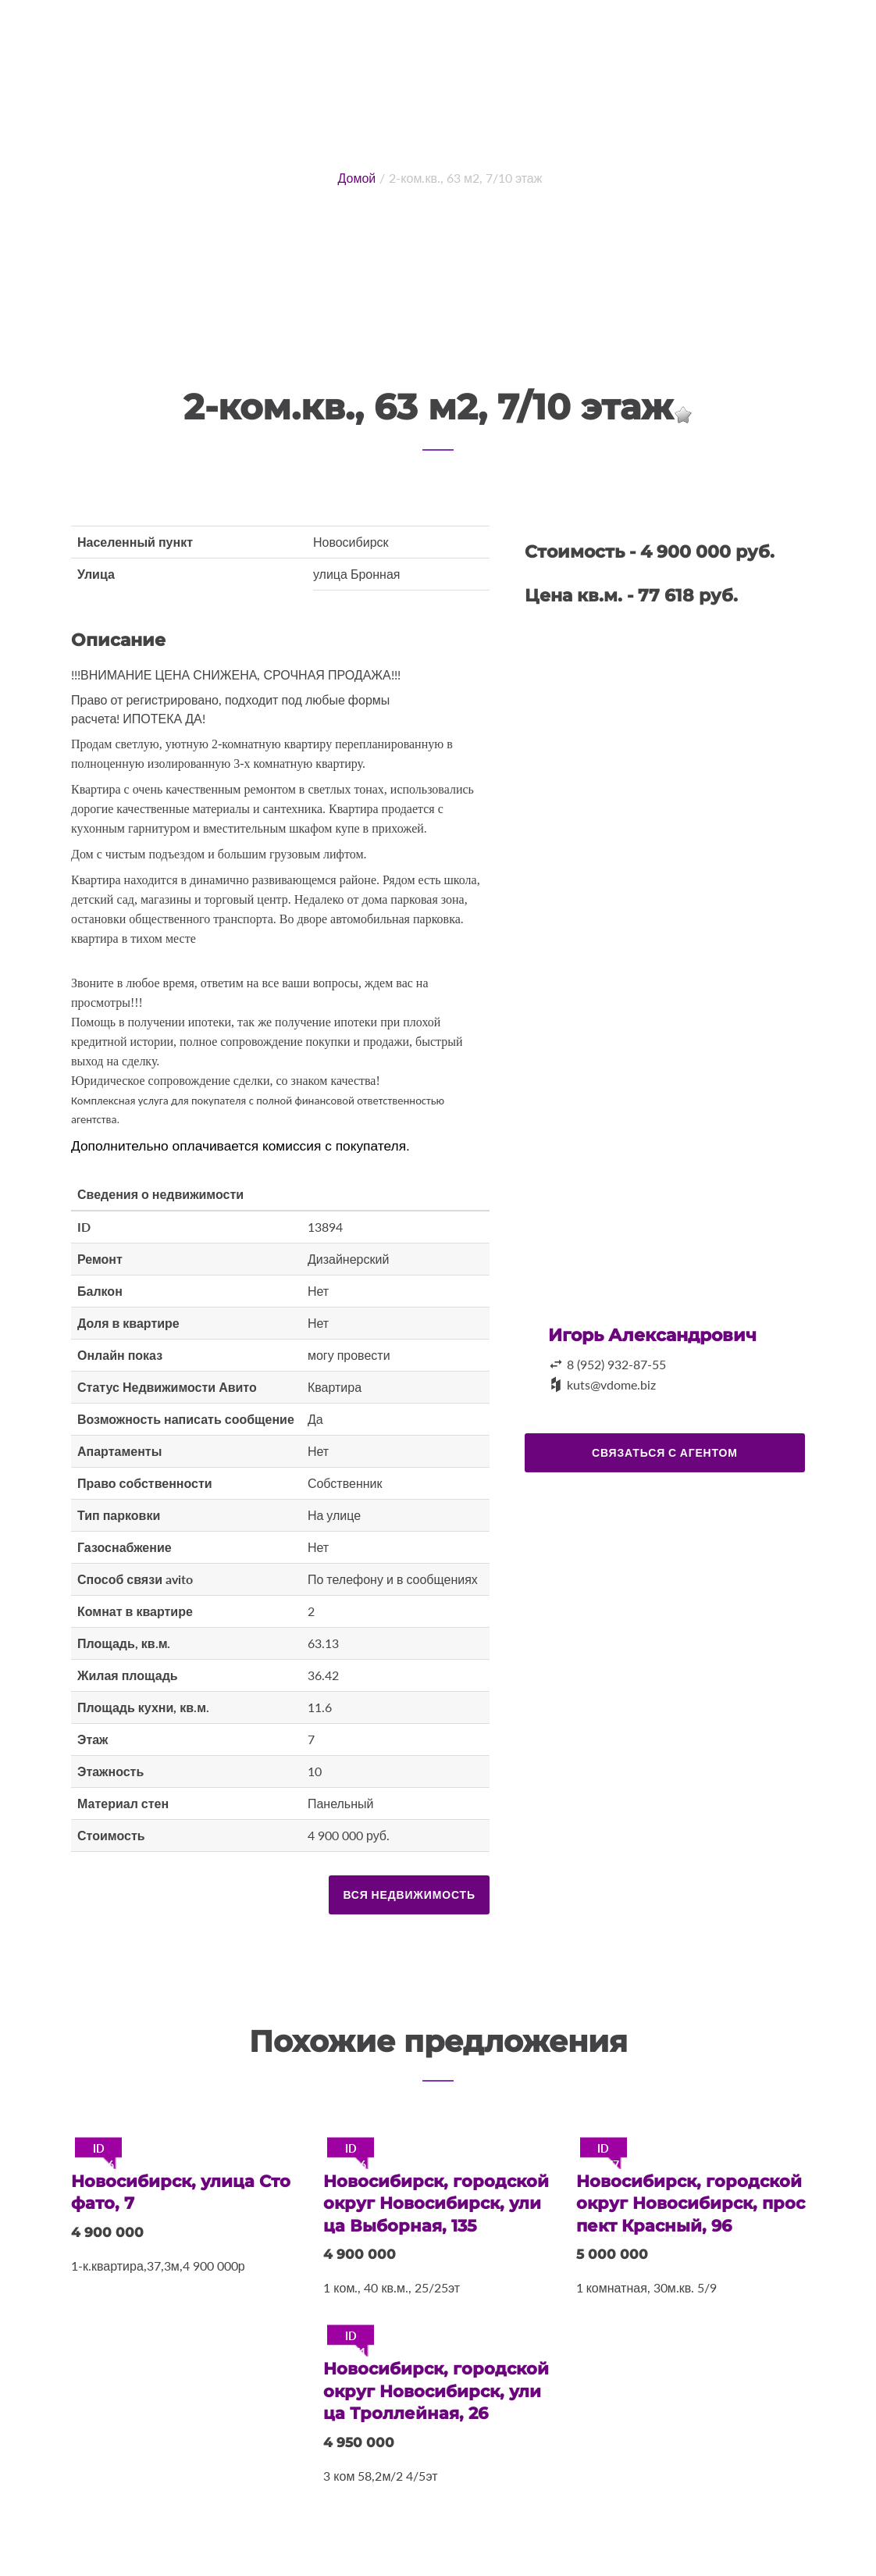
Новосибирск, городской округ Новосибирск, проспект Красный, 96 (687, 2202)
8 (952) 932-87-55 (616, 1364)
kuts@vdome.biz (611, 1384)
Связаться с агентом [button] (665, 1452)
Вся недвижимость (409, 1894)
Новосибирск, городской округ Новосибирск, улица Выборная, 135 (434, 2202)
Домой (357, 177)
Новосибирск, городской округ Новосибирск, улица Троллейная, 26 (434, 2386)
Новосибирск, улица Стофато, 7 (180, 2192)
